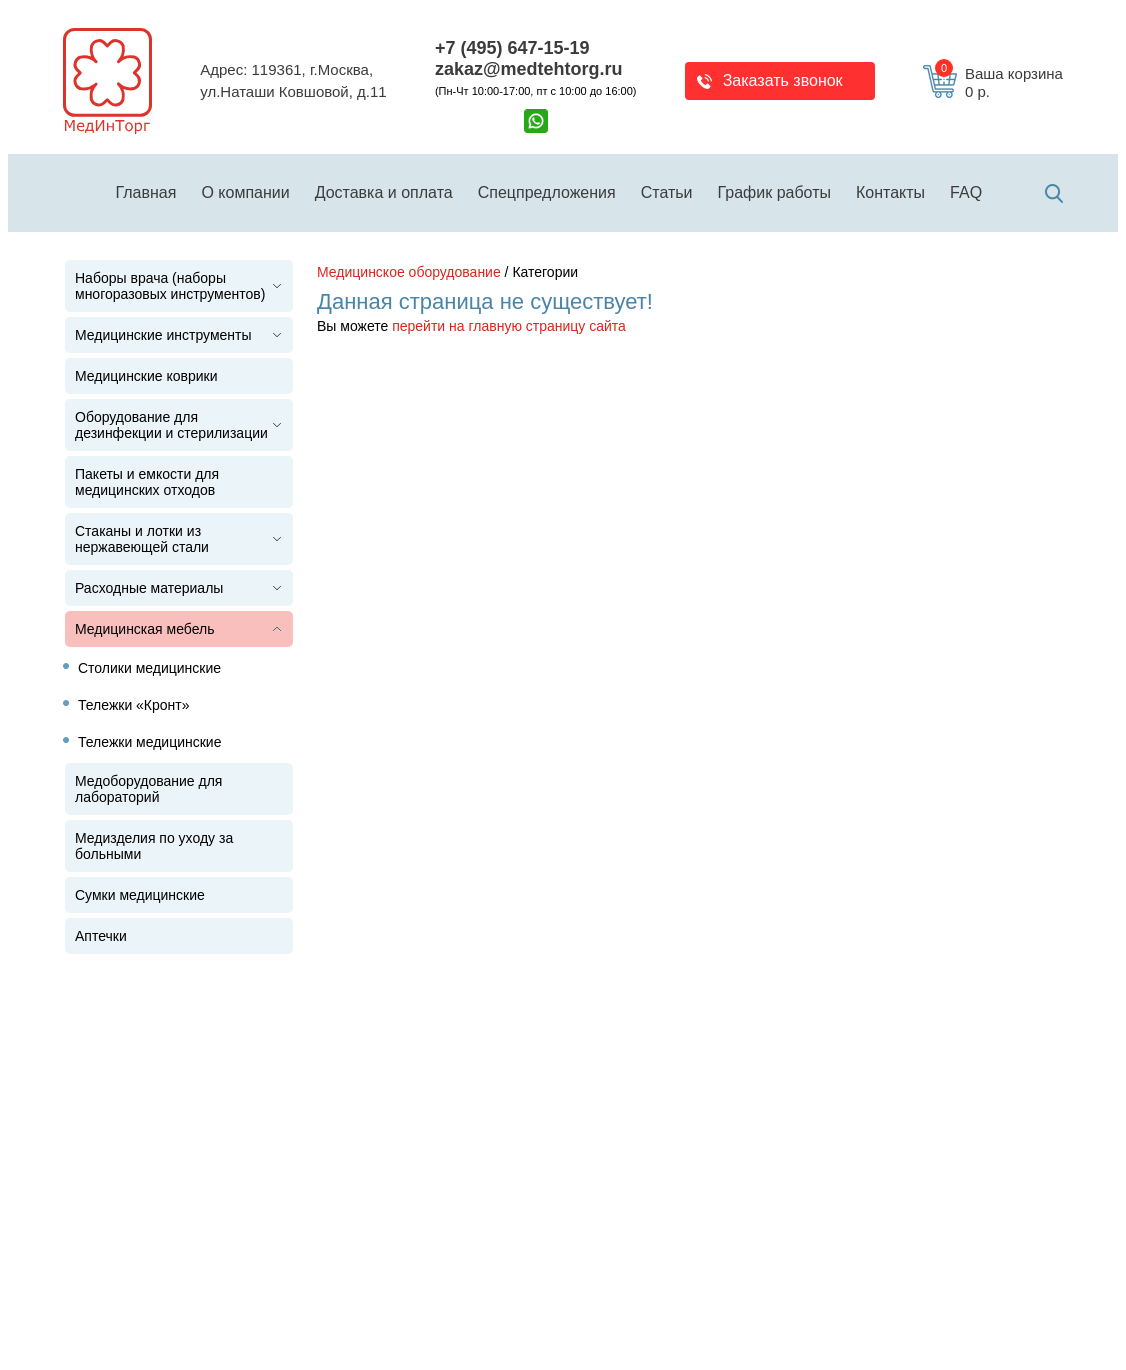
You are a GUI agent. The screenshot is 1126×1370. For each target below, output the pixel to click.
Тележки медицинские (149, 742)
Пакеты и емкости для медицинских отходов (147, 482)
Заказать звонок (783, 80)
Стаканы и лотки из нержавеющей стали (142, 539)
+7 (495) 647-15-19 (512, 48)
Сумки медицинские (140, 895)
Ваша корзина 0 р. (999, 83)
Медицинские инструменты (163, 335)
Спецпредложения (547, 192)
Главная (146, 192)
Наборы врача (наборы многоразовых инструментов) (170, 286)
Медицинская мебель (144, 629)
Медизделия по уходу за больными (154, 846)
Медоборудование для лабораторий (148, 789)
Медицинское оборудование (409, 272)
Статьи (667, 192)
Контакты (890, 192)
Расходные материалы (149, 588)
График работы (774, 192)
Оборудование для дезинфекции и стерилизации (171, 425)
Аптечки (101, 936)
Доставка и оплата (384, 192)
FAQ (966, 192)
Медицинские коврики (146, 376)
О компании (245, 192)
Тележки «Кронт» (134, 705)
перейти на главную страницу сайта (509, 326)
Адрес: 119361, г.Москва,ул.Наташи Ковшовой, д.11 (293, 81)
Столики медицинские (149, 668)
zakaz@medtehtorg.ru (529, 69)
